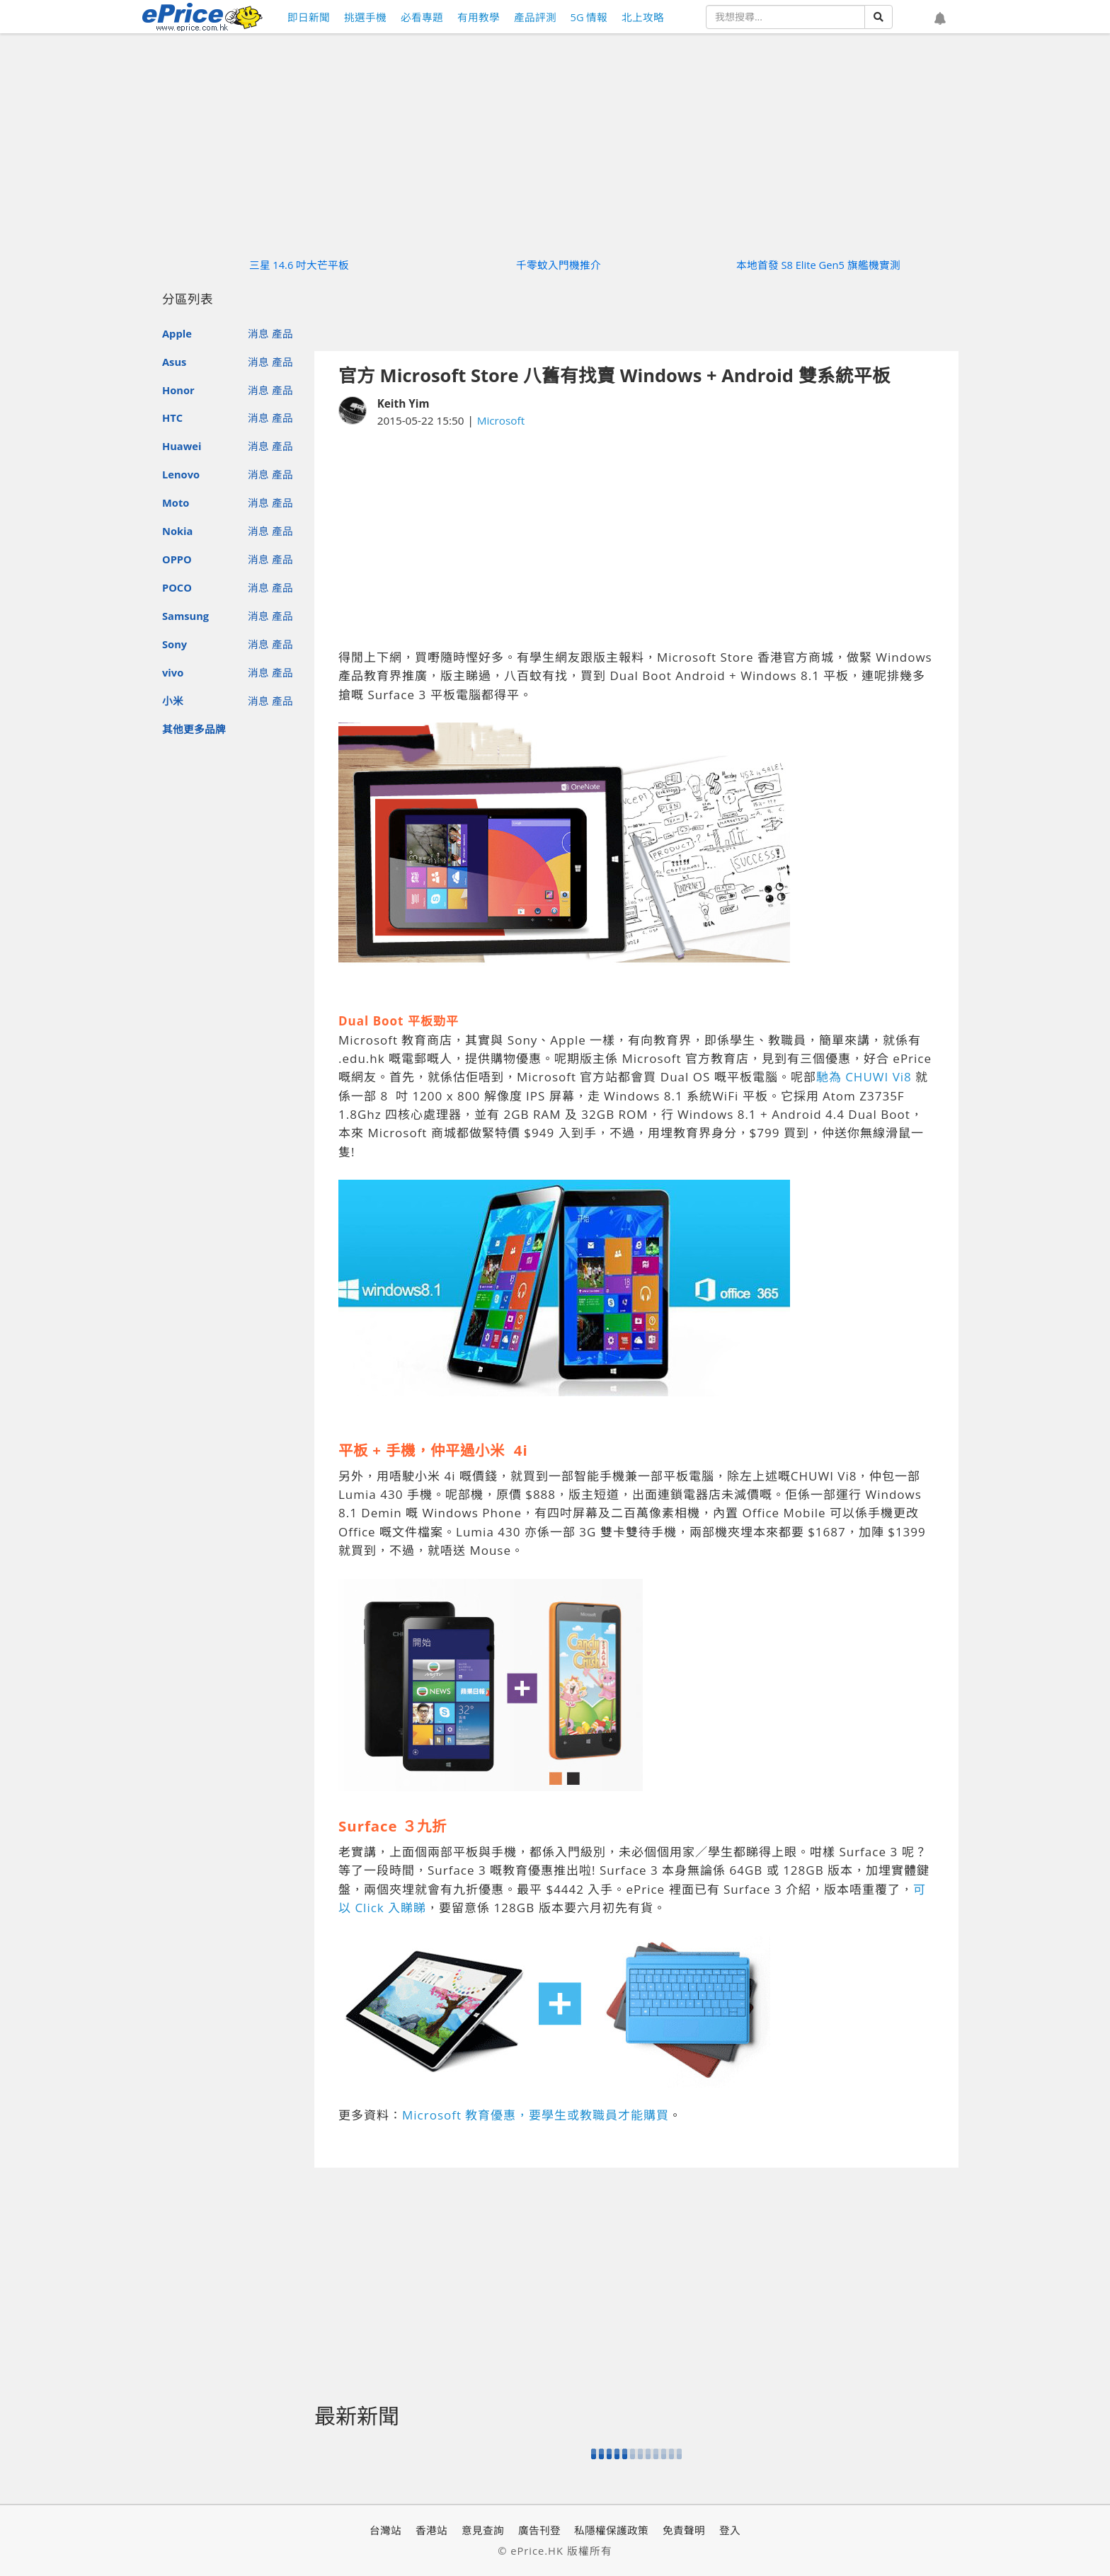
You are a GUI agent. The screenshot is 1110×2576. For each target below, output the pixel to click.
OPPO (177, 559)
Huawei (181, 446)
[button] (940, 19)
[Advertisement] (636, 538)
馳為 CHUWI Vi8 (864, 1077)
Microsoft (501, 420)
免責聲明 (684, 2530)
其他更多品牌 (194, 729)
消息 (258, 333)
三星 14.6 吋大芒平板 (299, 265)
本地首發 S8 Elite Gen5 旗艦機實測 (818, 265)
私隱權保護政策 (611, 2530)
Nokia (177, 531)
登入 (729, 2530)
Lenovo (181, 474)
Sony (174, 644)
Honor (178, 390)
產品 (282, 333)
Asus (174, 362)
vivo (172, 672)
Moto (175, 502)
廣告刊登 (539, 2530)
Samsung (185, 616)
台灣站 (385, 2530)
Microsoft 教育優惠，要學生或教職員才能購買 (535, 2115)
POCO (177, 587)
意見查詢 (483, 2530)
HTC (172, 417)
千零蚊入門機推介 (558, 265)
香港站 (431, 2530)
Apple (177, 333)
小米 (172, 701)
